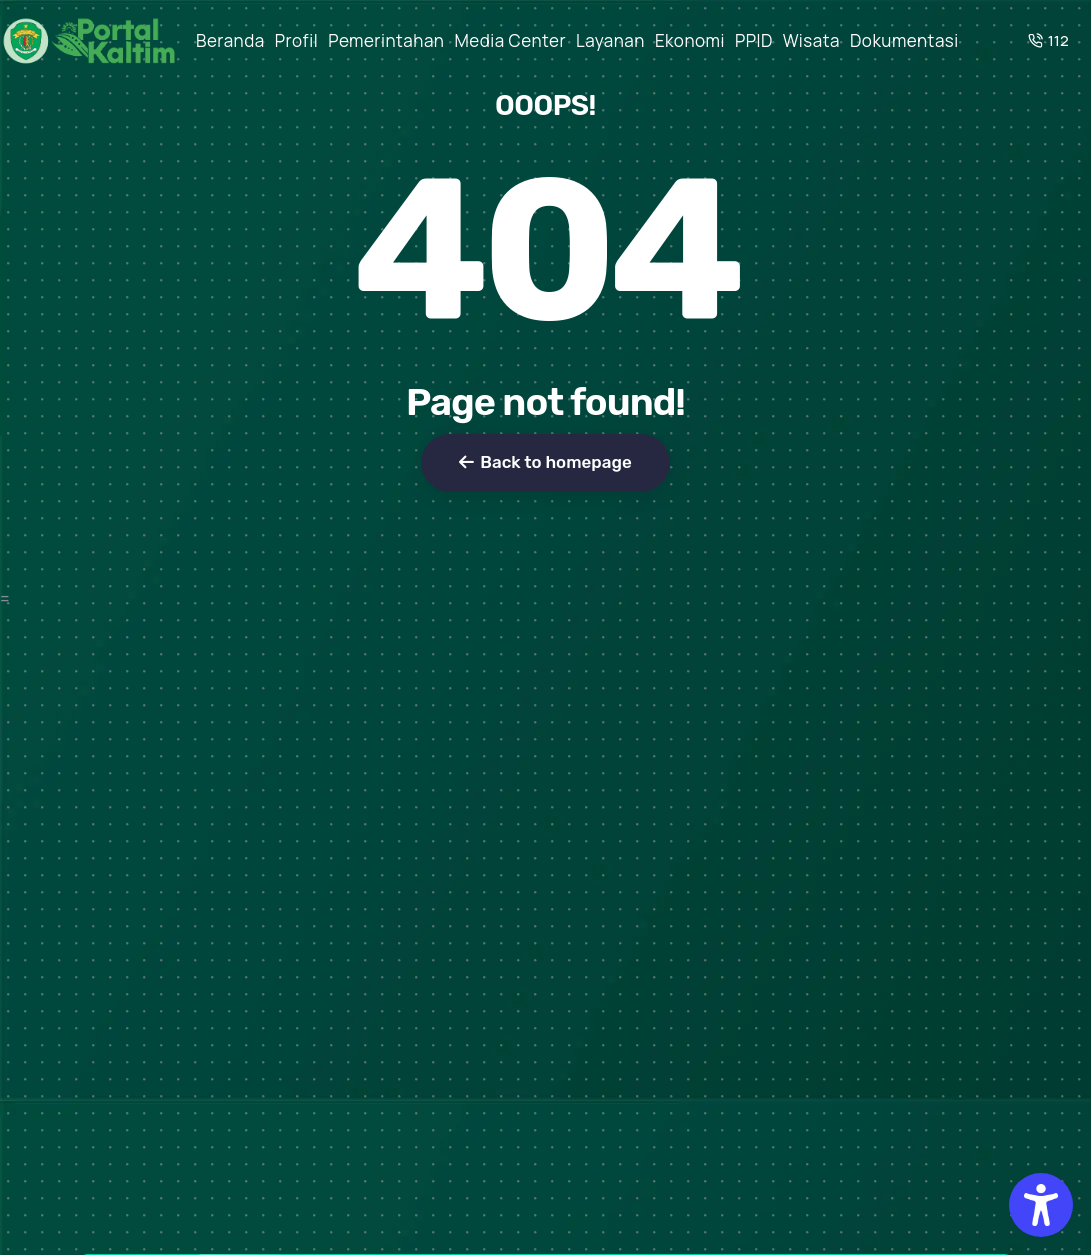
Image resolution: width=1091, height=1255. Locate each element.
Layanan (610, 40)
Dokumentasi (904, 40)
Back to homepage (545, 462)
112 (1048, 40)
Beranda (230, 40)
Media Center (510, 40)
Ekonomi (690, 40)
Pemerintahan (386, 40)
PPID (754, 40)
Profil (297, 40)
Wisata (811, 40)
